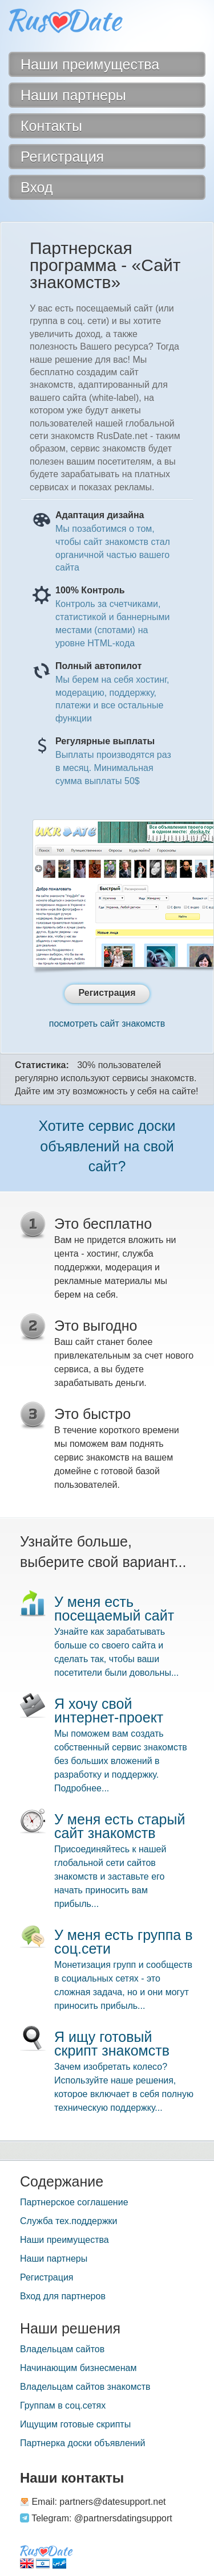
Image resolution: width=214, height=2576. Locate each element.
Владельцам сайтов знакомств (85, 2387)
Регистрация (47, 2277)
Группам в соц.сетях (63, 2405)
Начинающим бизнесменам (78, 2368)
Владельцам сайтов (62, 2349)
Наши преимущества (64, 2240)
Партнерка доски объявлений (83, 2443)
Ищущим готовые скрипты (75, 2424)
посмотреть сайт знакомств (107, 1023)
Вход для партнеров (63, 2296)
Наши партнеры (53, 2258)
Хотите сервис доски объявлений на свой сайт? (106, 1146)
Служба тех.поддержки (69, 2221)
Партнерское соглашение (74, 2202)
